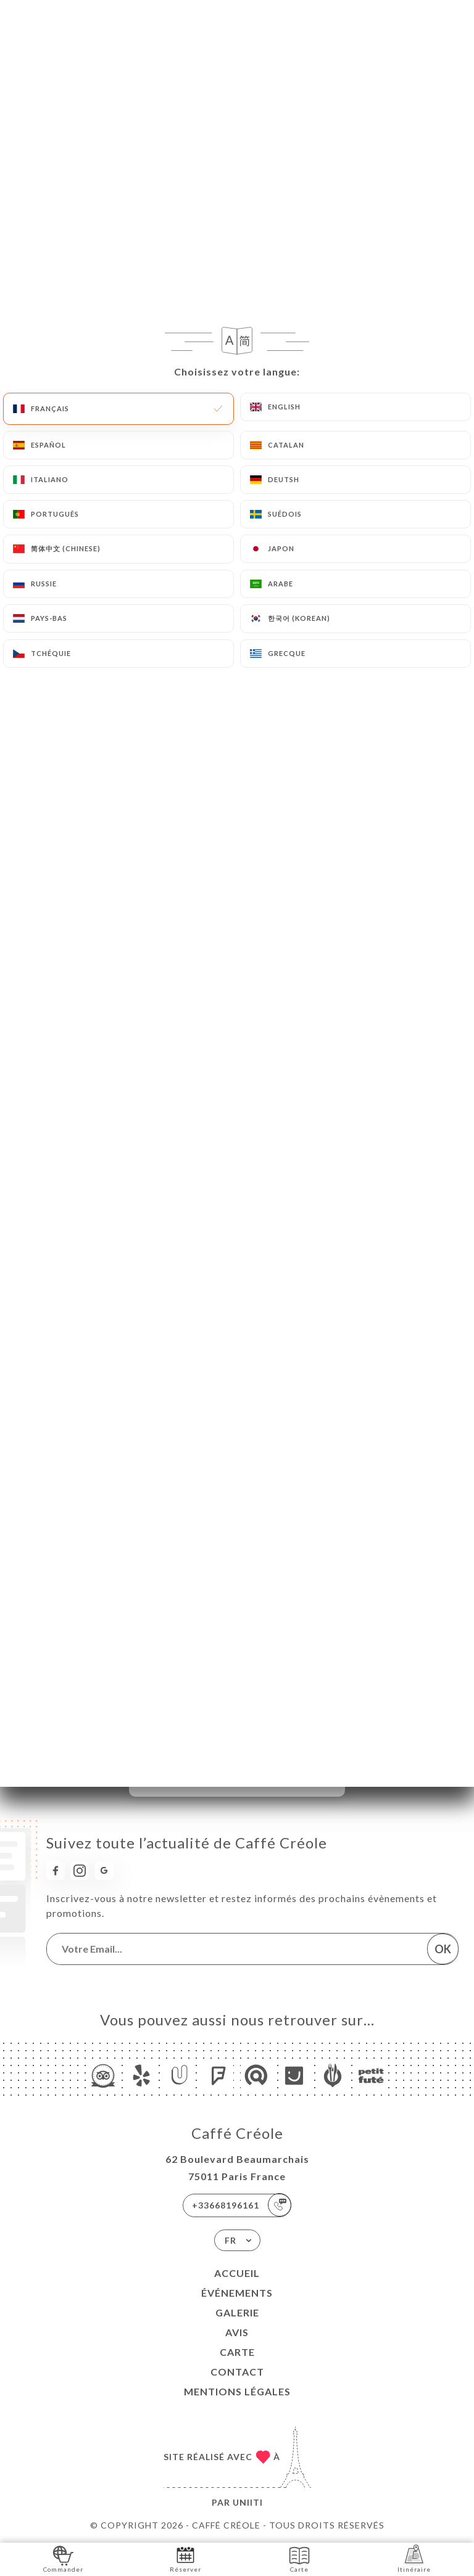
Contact (237, 2371)
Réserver (185, 2558)
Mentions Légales (237, 2391)
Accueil (237, 2273)
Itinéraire (414, 2558)
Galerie (237, 2312)
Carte (237, 2352)
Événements (237, 2293)
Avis (237, 2332)
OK (442, 1949)
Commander (63, 2558)
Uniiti (248, 2502)
